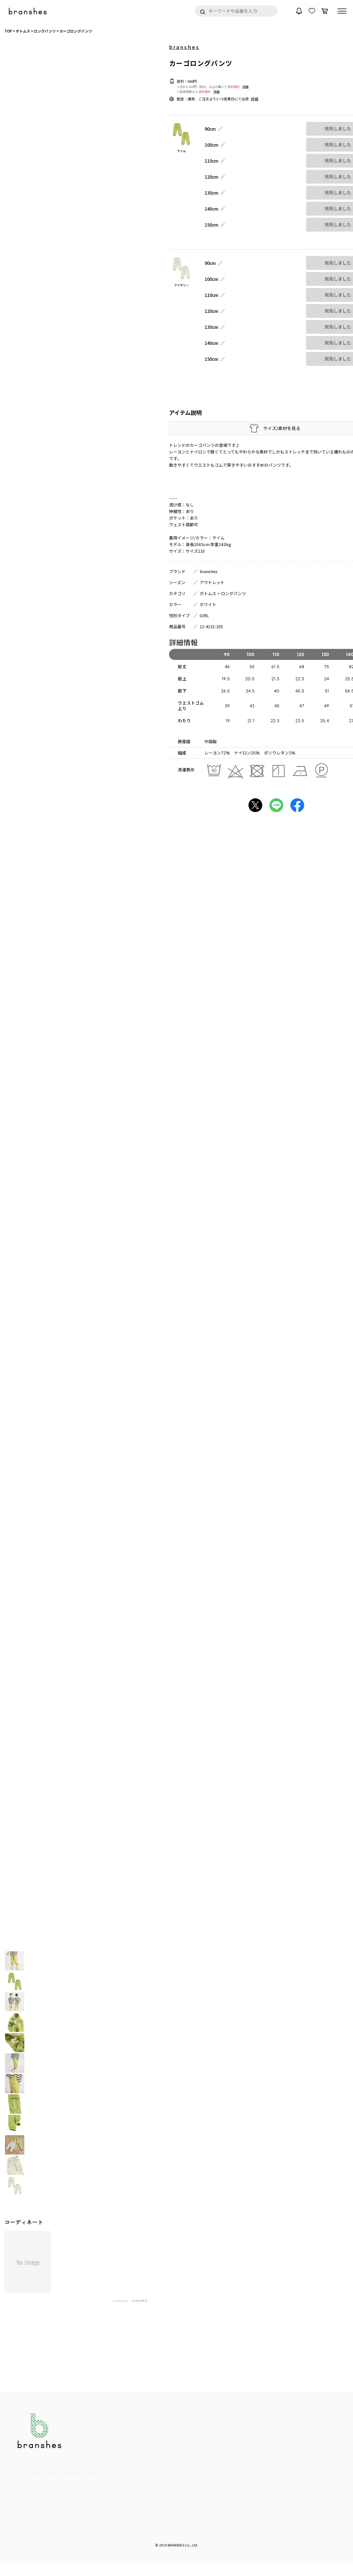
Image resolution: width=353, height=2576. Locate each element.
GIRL (204, 615)
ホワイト (208, 604)
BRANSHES (176, 2545)
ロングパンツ (233, 593)
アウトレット (212, 582)
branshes (184, 46)
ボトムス (208, 593)
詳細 (245, 86)
